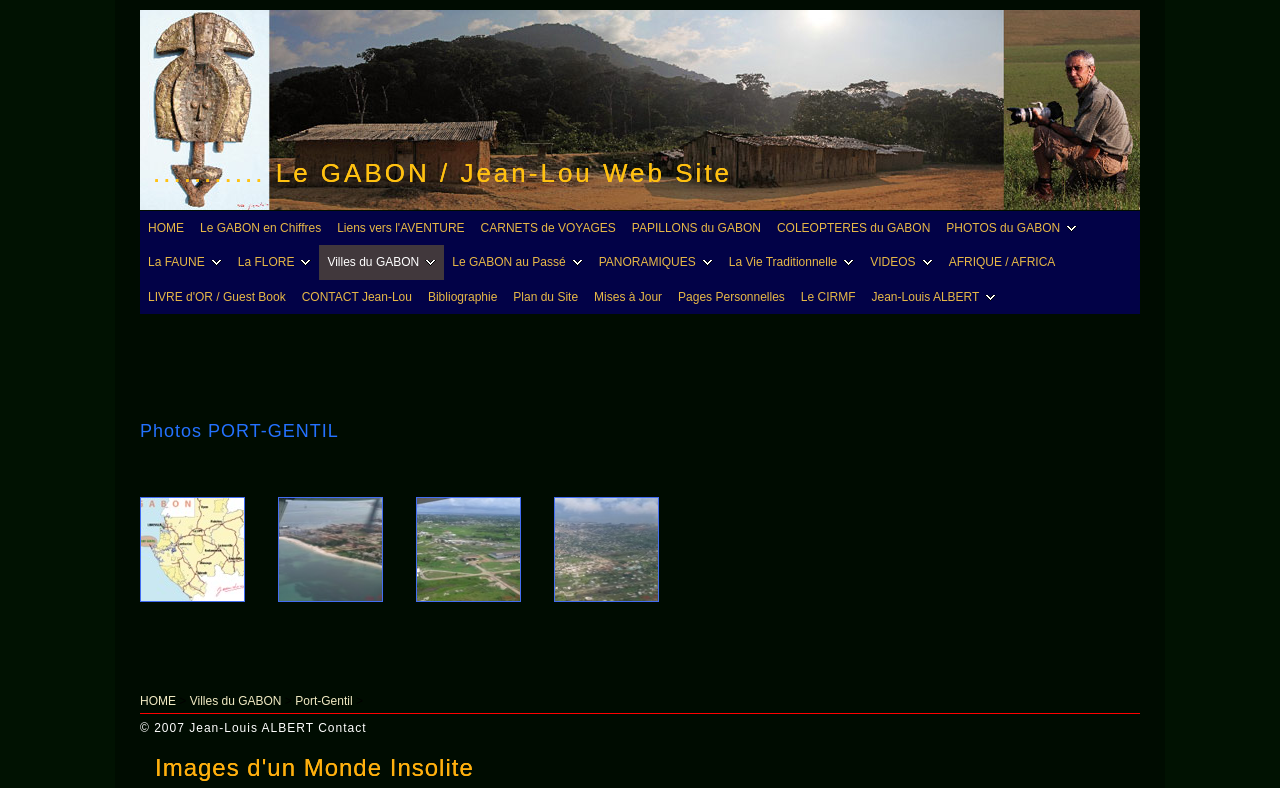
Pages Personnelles (731, 297)
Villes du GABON (384, 262)
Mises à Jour (628, 297)
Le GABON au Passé (519, 262)
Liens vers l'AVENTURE (400, 228)
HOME (166, 228)
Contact (342, 728)
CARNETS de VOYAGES (548, 228)
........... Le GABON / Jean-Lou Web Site (442, 173)
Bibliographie (462, 297)
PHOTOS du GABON (1014, 228)
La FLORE (277, 262)
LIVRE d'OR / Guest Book (217, 297)
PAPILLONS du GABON (696, 228)
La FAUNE (187, 262)
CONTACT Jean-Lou (357, 297)
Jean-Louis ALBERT (937, 297)
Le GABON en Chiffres (260, 228)
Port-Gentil (323, 701)
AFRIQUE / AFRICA (1002, 262)
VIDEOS (903, 262)
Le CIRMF (828, 297)
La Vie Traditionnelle (794, 262)
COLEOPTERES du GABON (853, 228)
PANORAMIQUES (658, 262)
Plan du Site (545, 297)
